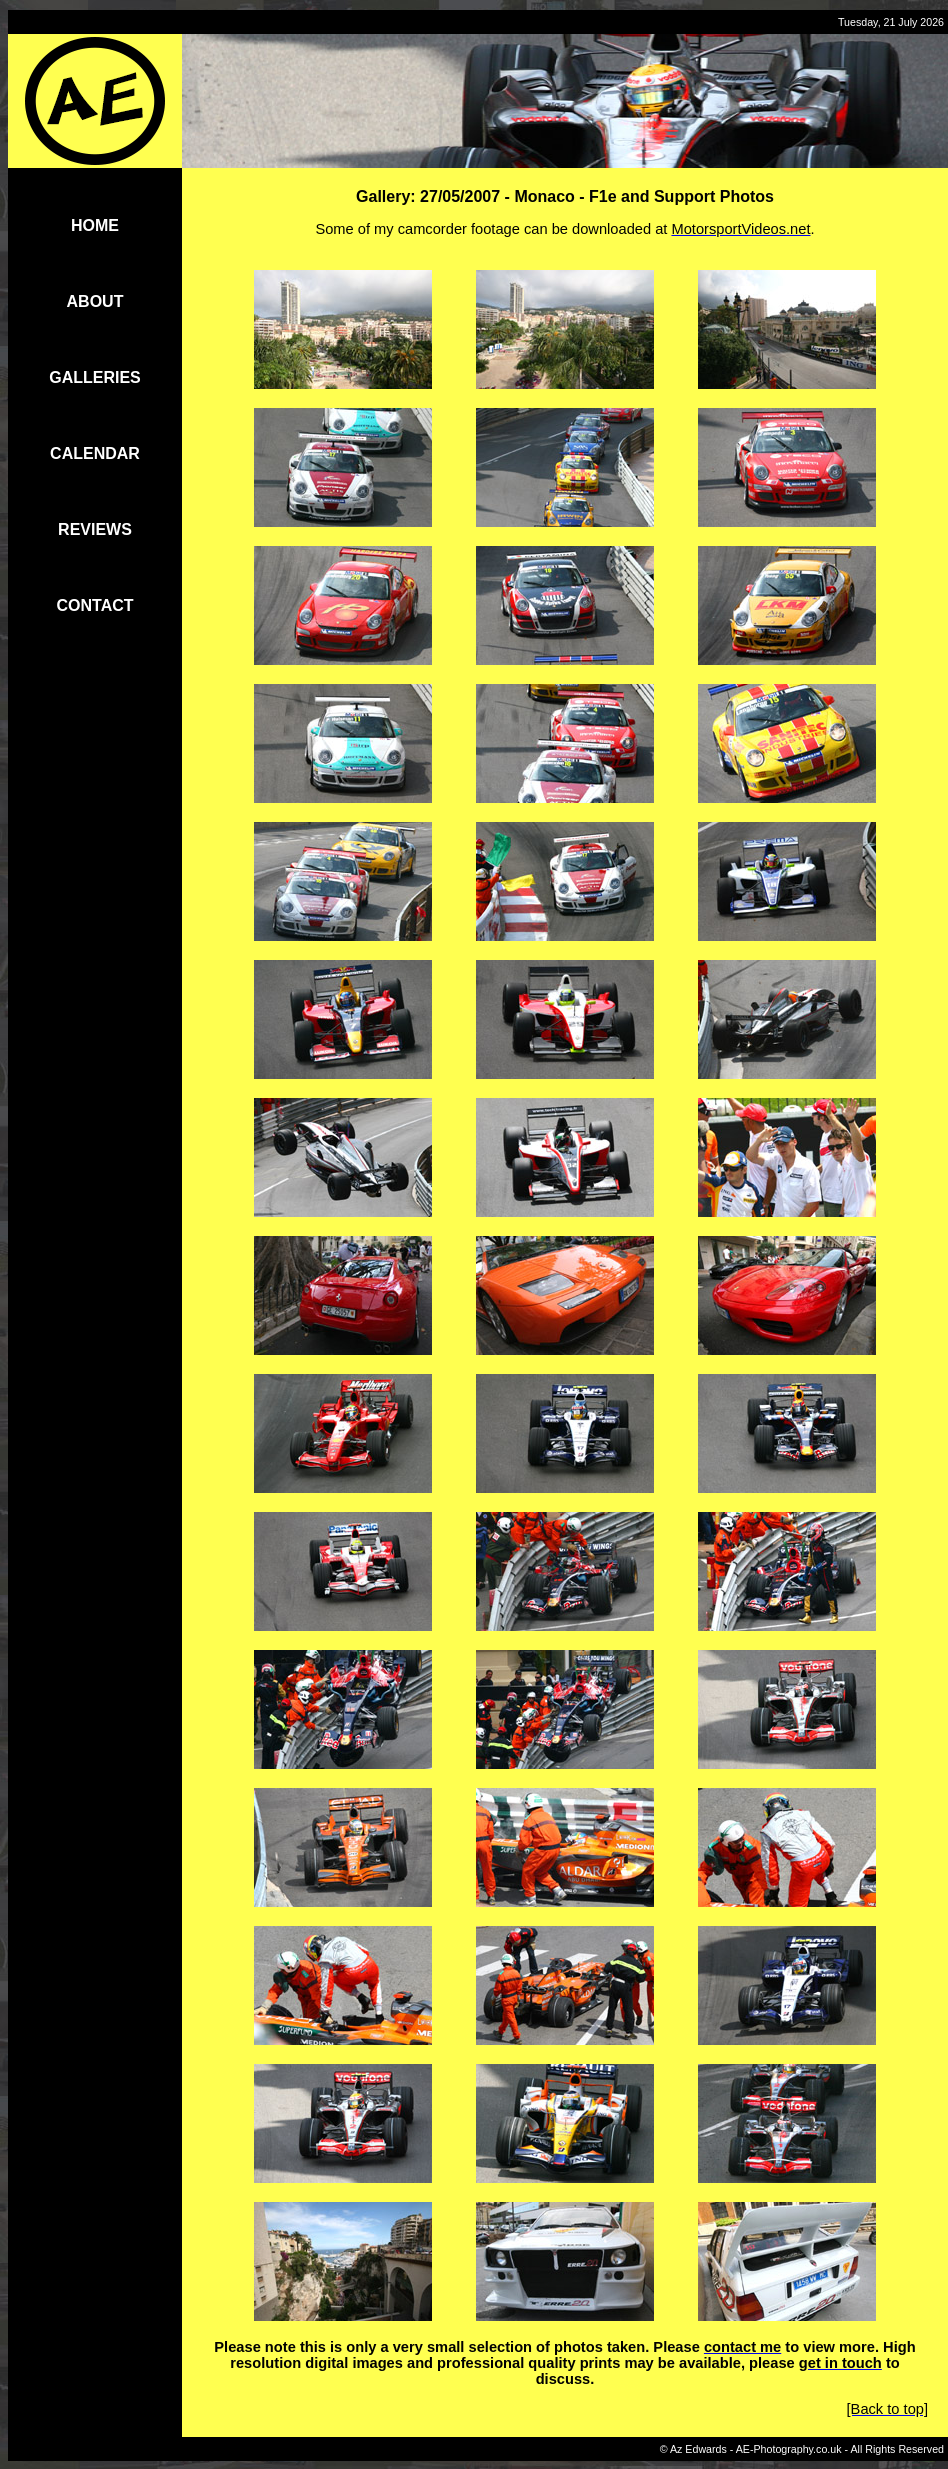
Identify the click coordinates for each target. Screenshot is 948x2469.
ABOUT (95, 301)
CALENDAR (95, 453)
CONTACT (94, 605)
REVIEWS (95, 529)
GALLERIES (95, 377)
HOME (95, 225)
